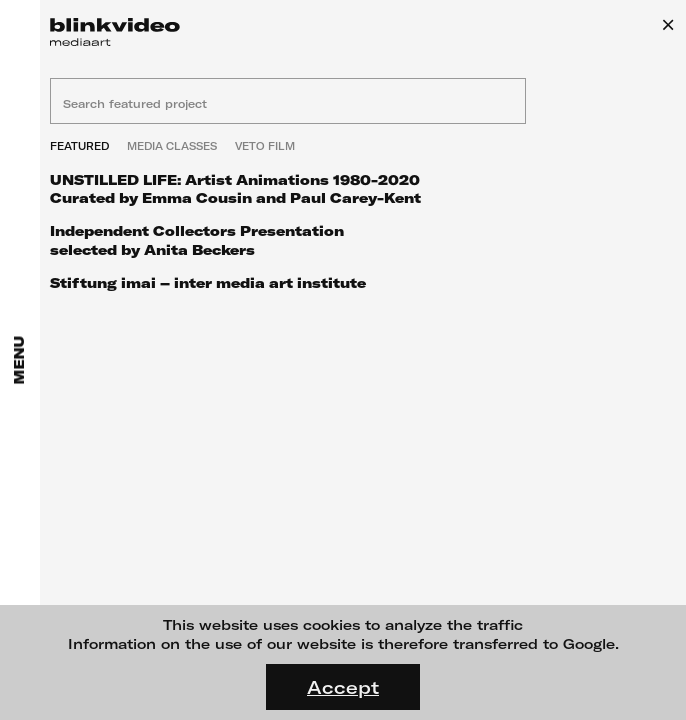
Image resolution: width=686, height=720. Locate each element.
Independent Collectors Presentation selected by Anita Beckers (197, 239)
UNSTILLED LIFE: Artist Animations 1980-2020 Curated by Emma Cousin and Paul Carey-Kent (235, 188)
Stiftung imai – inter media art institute (208, 282)
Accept (343, 687)
